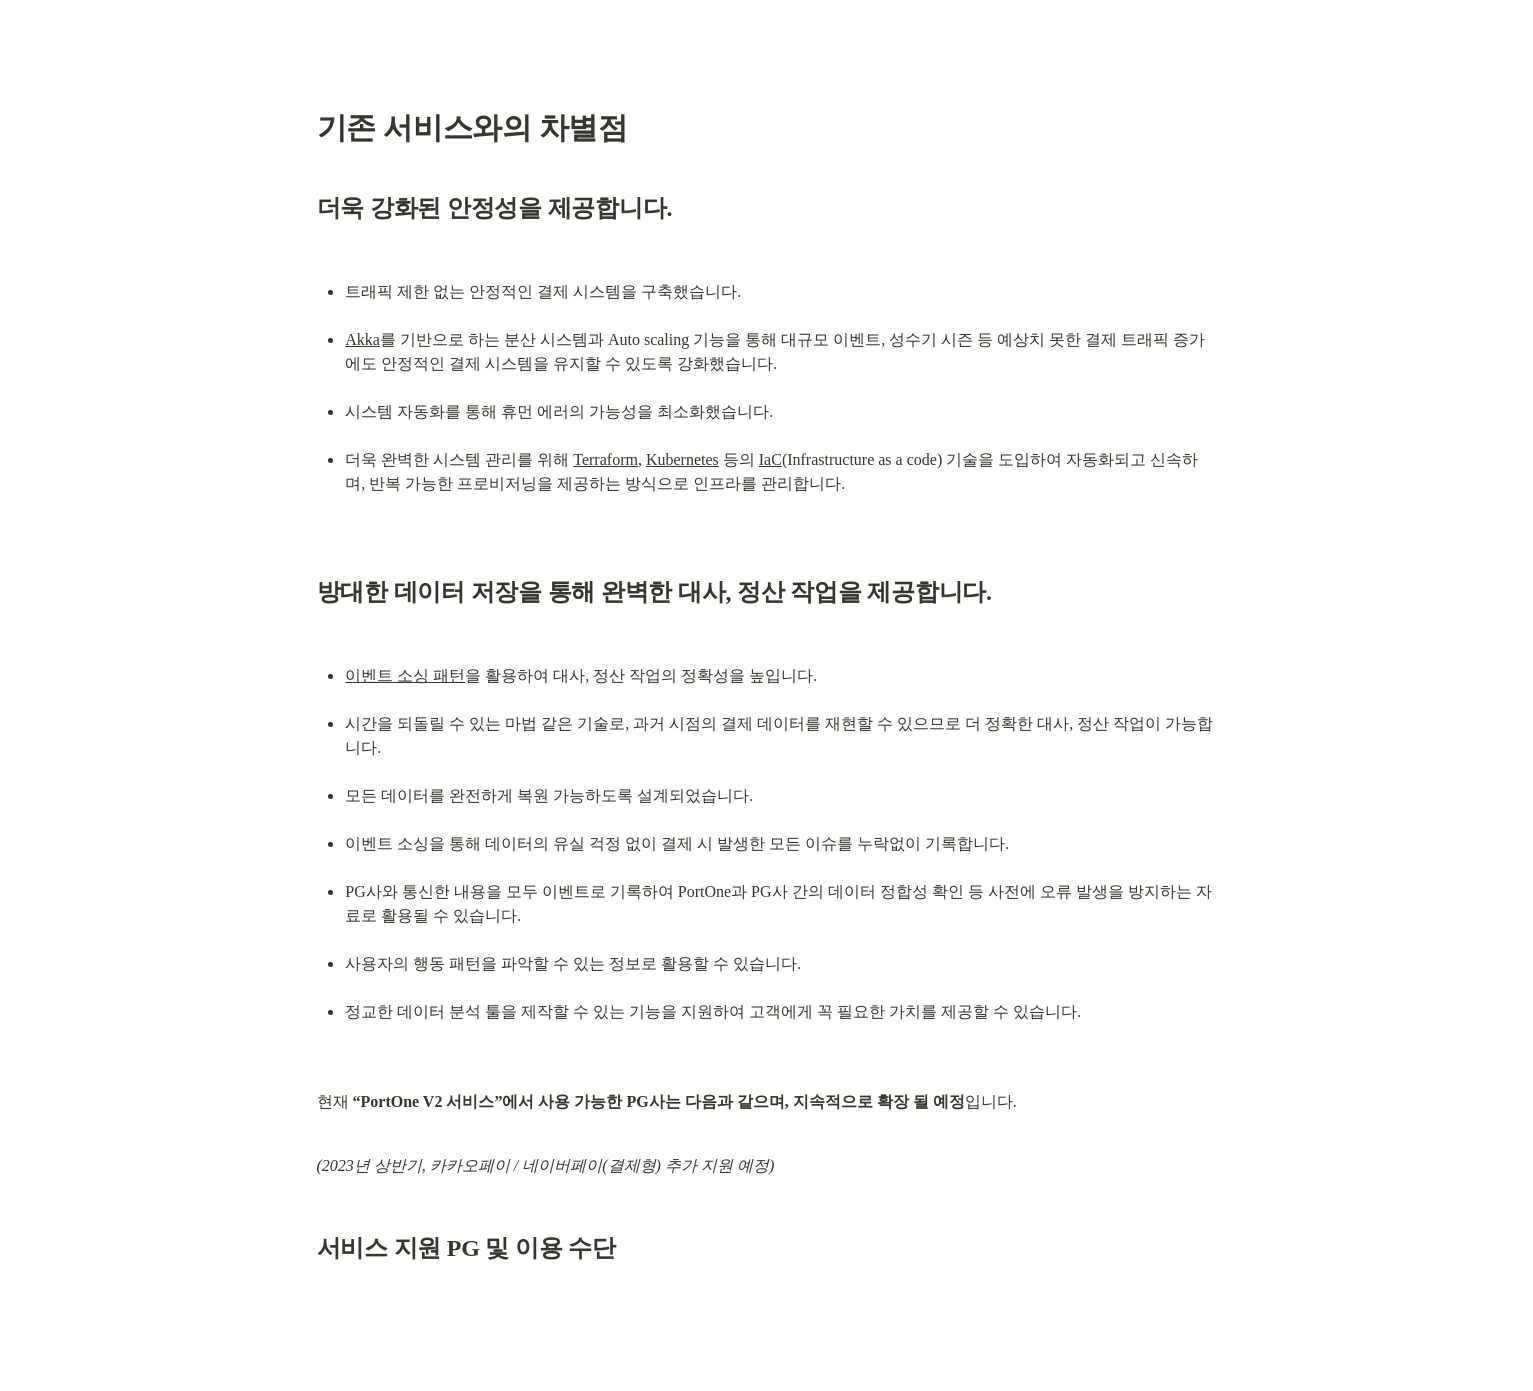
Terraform (605, 459)
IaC (770, 459)
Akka (362, 339)
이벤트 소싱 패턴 (405, 675)
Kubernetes (682, 459)
